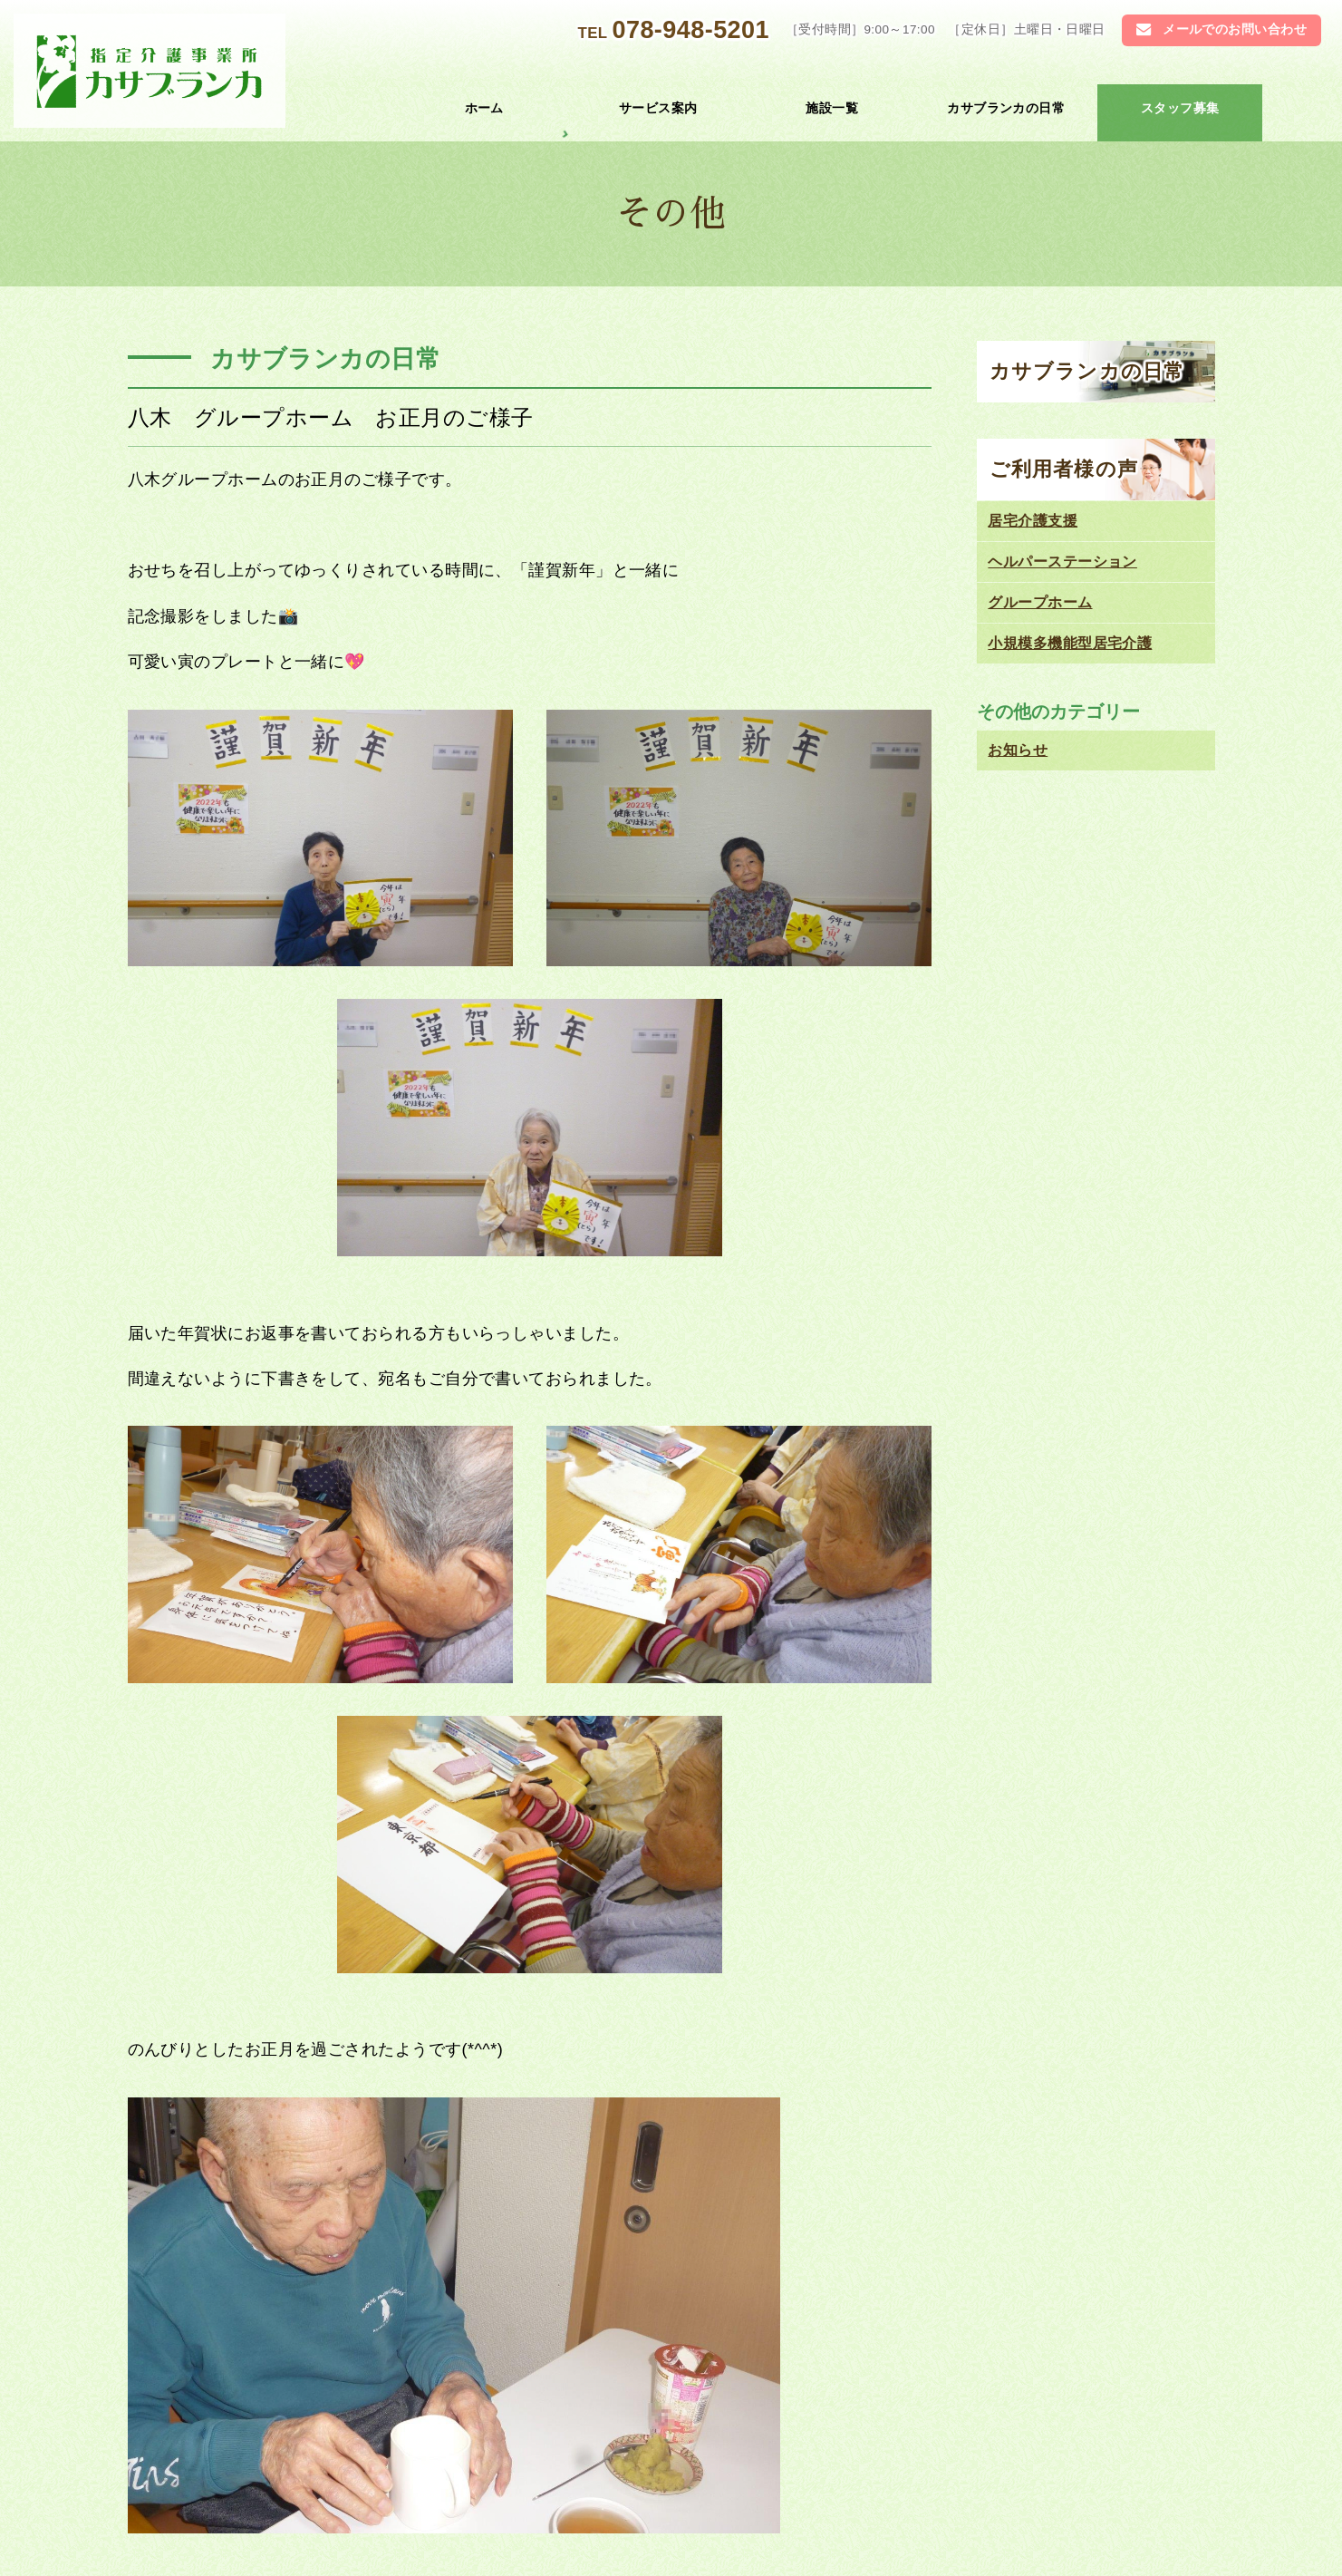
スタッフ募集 (1180, 108)
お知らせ (774, 1835)
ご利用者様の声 (1064, 469)
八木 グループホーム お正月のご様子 (331, 417)
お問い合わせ (358, 2526)
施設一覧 (832, 108)
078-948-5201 (690, 30)
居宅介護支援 (1032, 520)
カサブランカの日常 (1006, 108)
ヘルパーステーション (1062, 561)
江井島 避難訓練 (715, 2012)
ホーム (484, 108)
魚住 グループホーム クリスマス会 (339, 2012)
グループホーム (1040, 602)
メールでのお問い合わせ (1235, 29)
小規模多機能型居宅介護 (1070, 643)
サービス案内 (658, 108)
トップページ (358, 2448)
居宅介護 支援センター (881, 2448)
